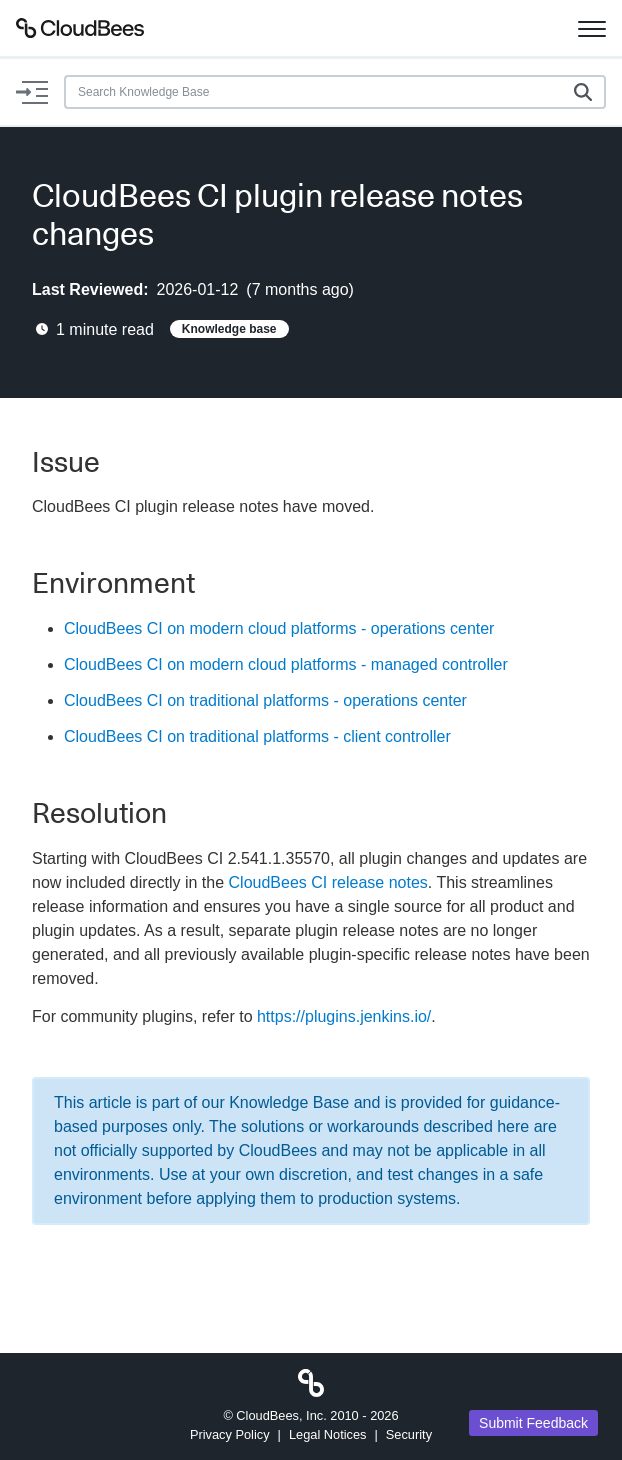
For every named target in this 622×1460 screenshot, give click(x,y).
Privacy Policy (230, 1434)
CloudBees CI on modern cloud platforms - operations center (279, 628)
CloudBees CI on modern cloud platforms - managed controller (286, 664)
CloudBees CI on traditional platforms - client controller (257, 736)
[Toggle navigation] (592, 28)
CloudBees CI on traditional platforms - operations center (265, 700)
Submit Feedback (533, 1423)
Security (409, 1434)
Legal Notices (328, 1434)
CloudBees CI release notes (328, 882)
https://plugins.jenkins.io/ (344, 1016)
